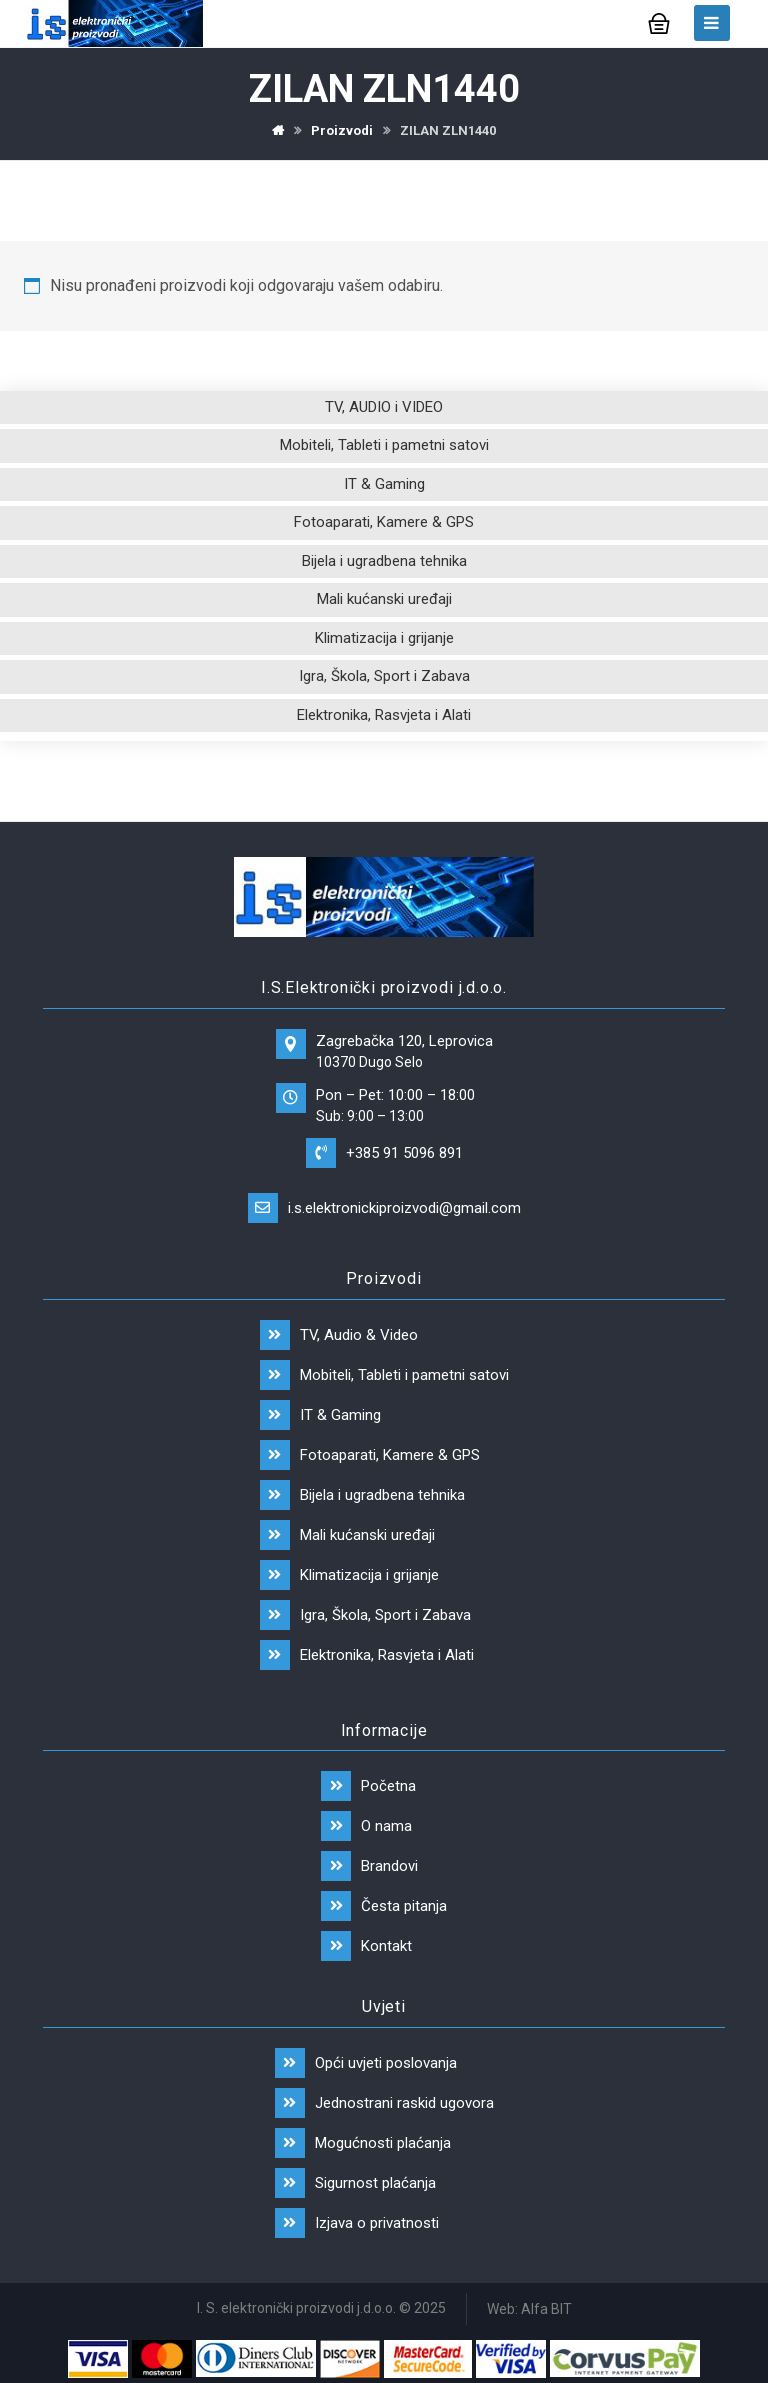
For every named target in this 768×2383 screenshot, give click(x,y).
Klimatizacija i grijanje (384, 638)
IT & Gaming (384, 484)
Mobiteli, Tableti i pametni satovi (384, 445)
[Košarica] (659, 21)
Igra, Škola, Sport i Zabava (384, 676)
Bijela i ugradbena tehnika (384, 561)
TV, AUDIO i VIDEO (384, 407)
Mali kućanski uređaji (384, 599)
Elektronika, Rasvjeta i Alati (384, 715)
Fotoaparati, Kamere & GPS (384, 522)
